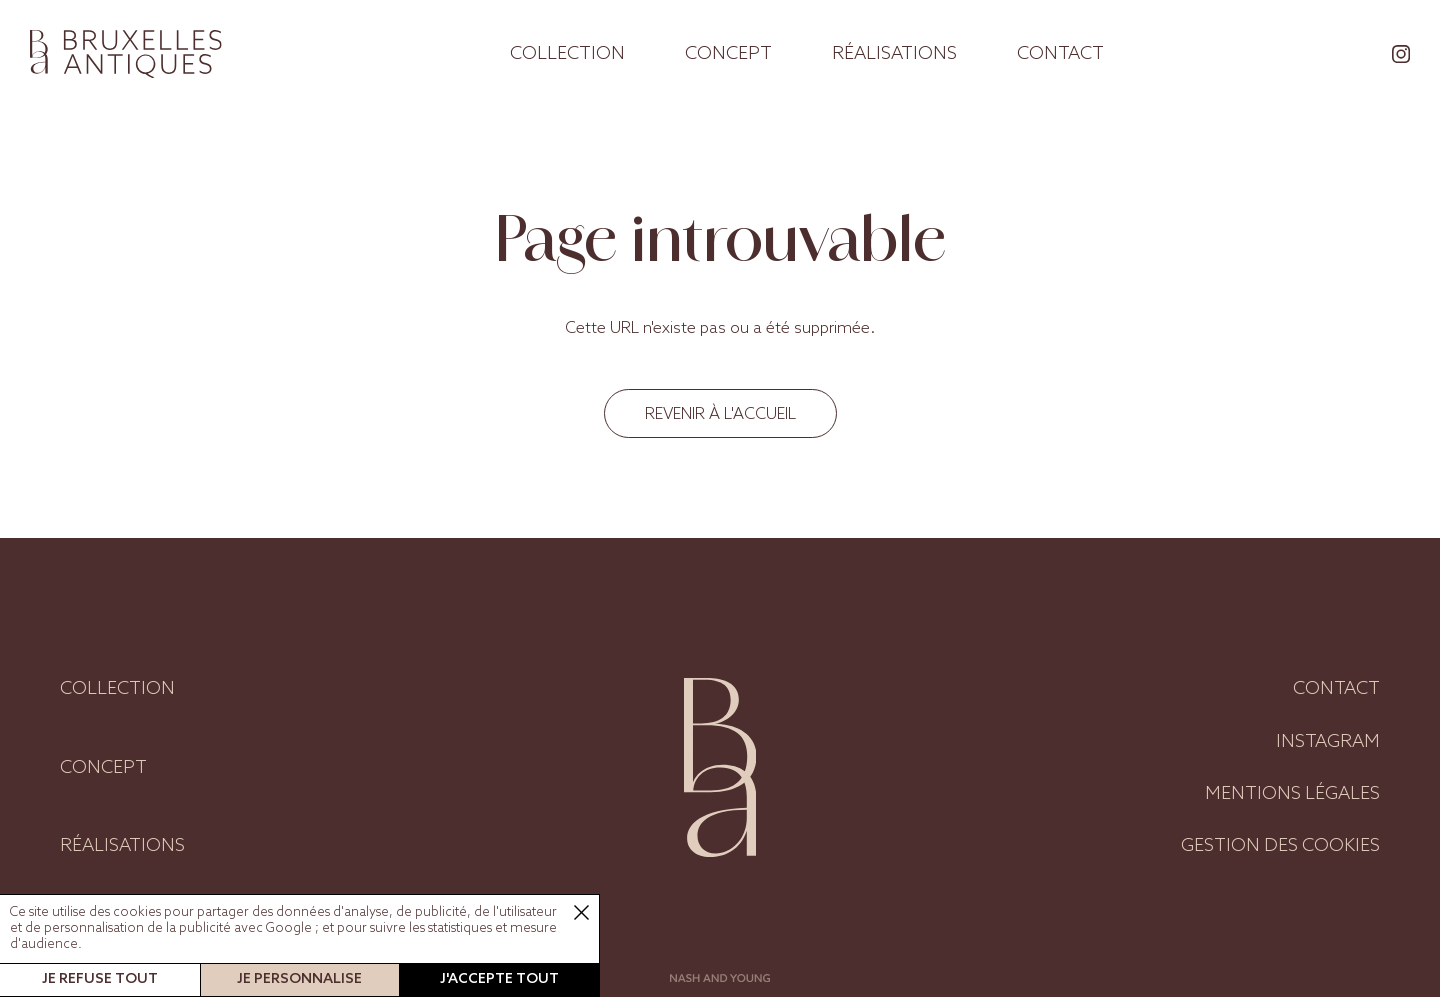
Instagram (1328, 742)
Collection (567, 54)
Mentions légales (1292, 794)
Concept (728, 54)
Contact (1060, 54)
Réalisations (894, 54)
